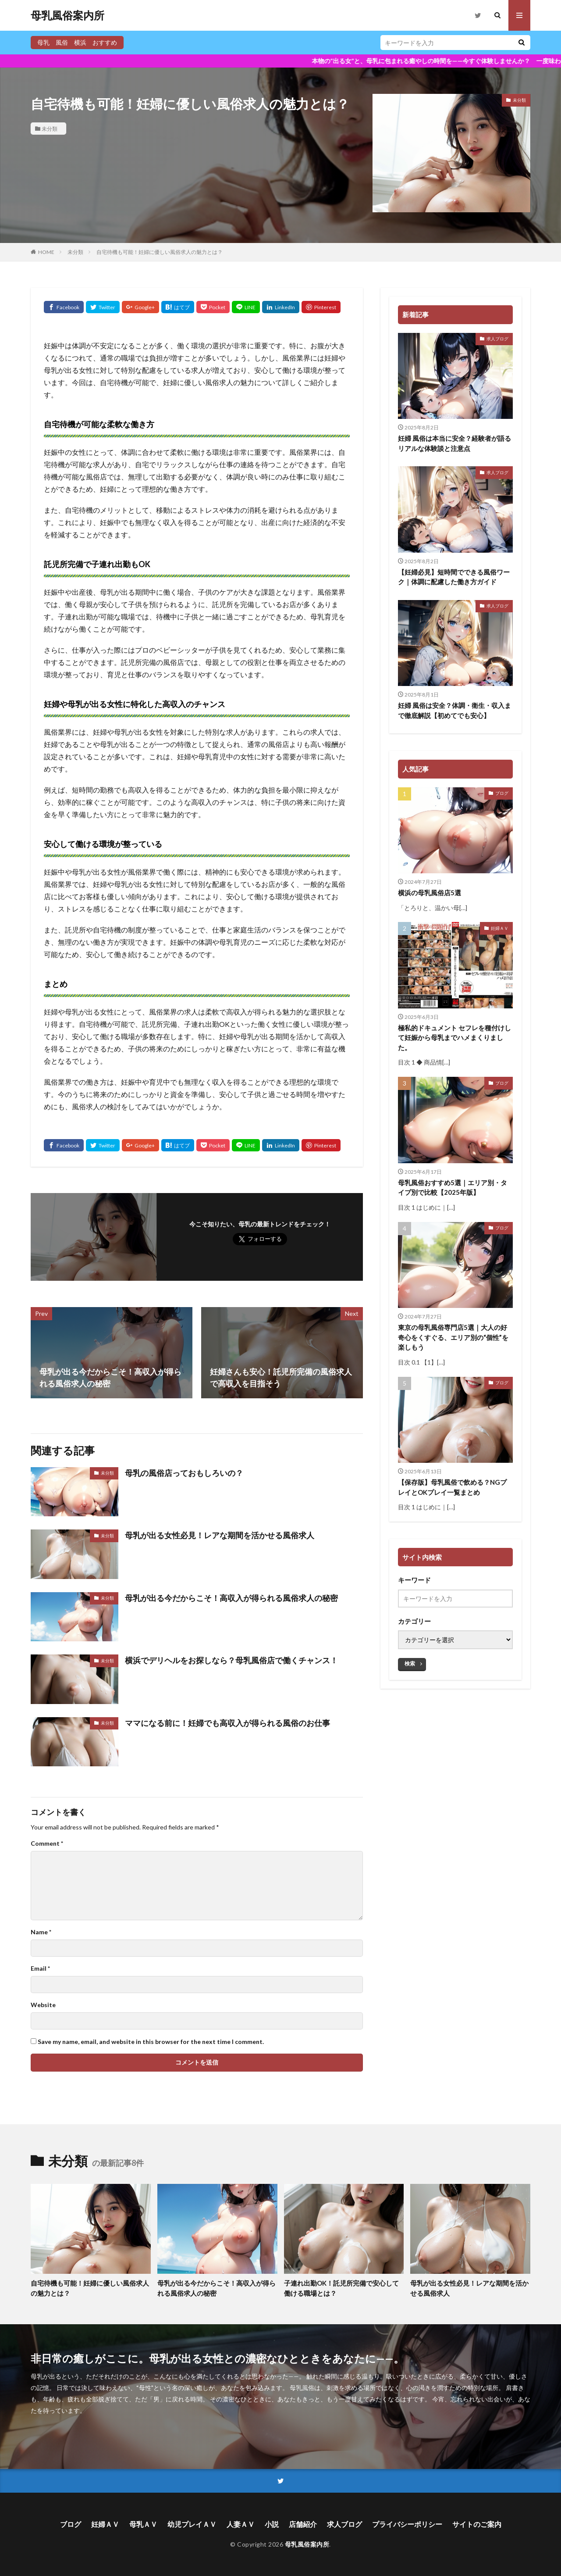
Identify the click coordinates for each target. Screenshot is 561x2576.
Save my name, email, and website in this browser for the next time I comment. (151, 2042)
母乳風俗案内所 (67, 15)
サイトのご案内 (476, 2524)
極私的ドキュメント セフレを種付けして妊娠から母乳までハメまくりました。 (454, 1037)
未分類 (49, 128)
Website (43, 2005)
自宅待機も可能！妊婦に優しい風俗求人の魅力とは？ (159, 252)
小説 (272, 2524)
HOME (46, 251)
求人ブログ (497, 338)
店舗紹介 (303, 2524)
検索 (410, 1663)
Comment (47, 1843)
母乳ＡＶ (143, 2524)
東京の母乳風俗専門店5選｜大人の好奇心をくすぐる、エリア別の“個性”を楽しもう (453, 1337)
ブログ (501, 793)
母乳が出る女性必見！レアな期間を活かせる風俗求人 (219, 1535)
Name (41, 1932)
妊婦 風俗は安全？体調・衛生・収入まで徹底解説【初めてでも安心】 (454, 710)
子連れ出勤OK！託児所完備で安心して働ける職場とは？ (341, 2288)
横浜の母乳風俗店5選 (429, 893)
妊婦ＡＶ (499, 928)
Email (40, 1968)
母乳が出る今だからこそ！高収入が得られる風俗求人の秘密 (231, 1598)
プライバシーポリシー (407, 2524)
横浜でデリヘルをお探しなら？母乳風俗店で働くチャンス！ (231, 1660)
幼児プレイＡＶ (192, 2524)
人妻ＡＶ (241, 2524)
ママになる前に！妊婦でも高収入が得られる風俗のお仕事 (227, 1723)
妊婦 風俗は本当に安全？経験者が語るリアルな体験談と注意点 (454, 443)
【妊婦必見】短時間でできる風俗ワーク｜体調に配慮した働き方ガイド (454, 577)
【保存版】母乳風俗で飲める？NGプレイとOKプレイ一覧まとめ (452, 1487)
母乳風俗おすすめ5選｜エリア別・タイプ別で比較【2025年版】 (452, 1188)
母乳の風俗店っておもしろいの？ (184, 1473)
